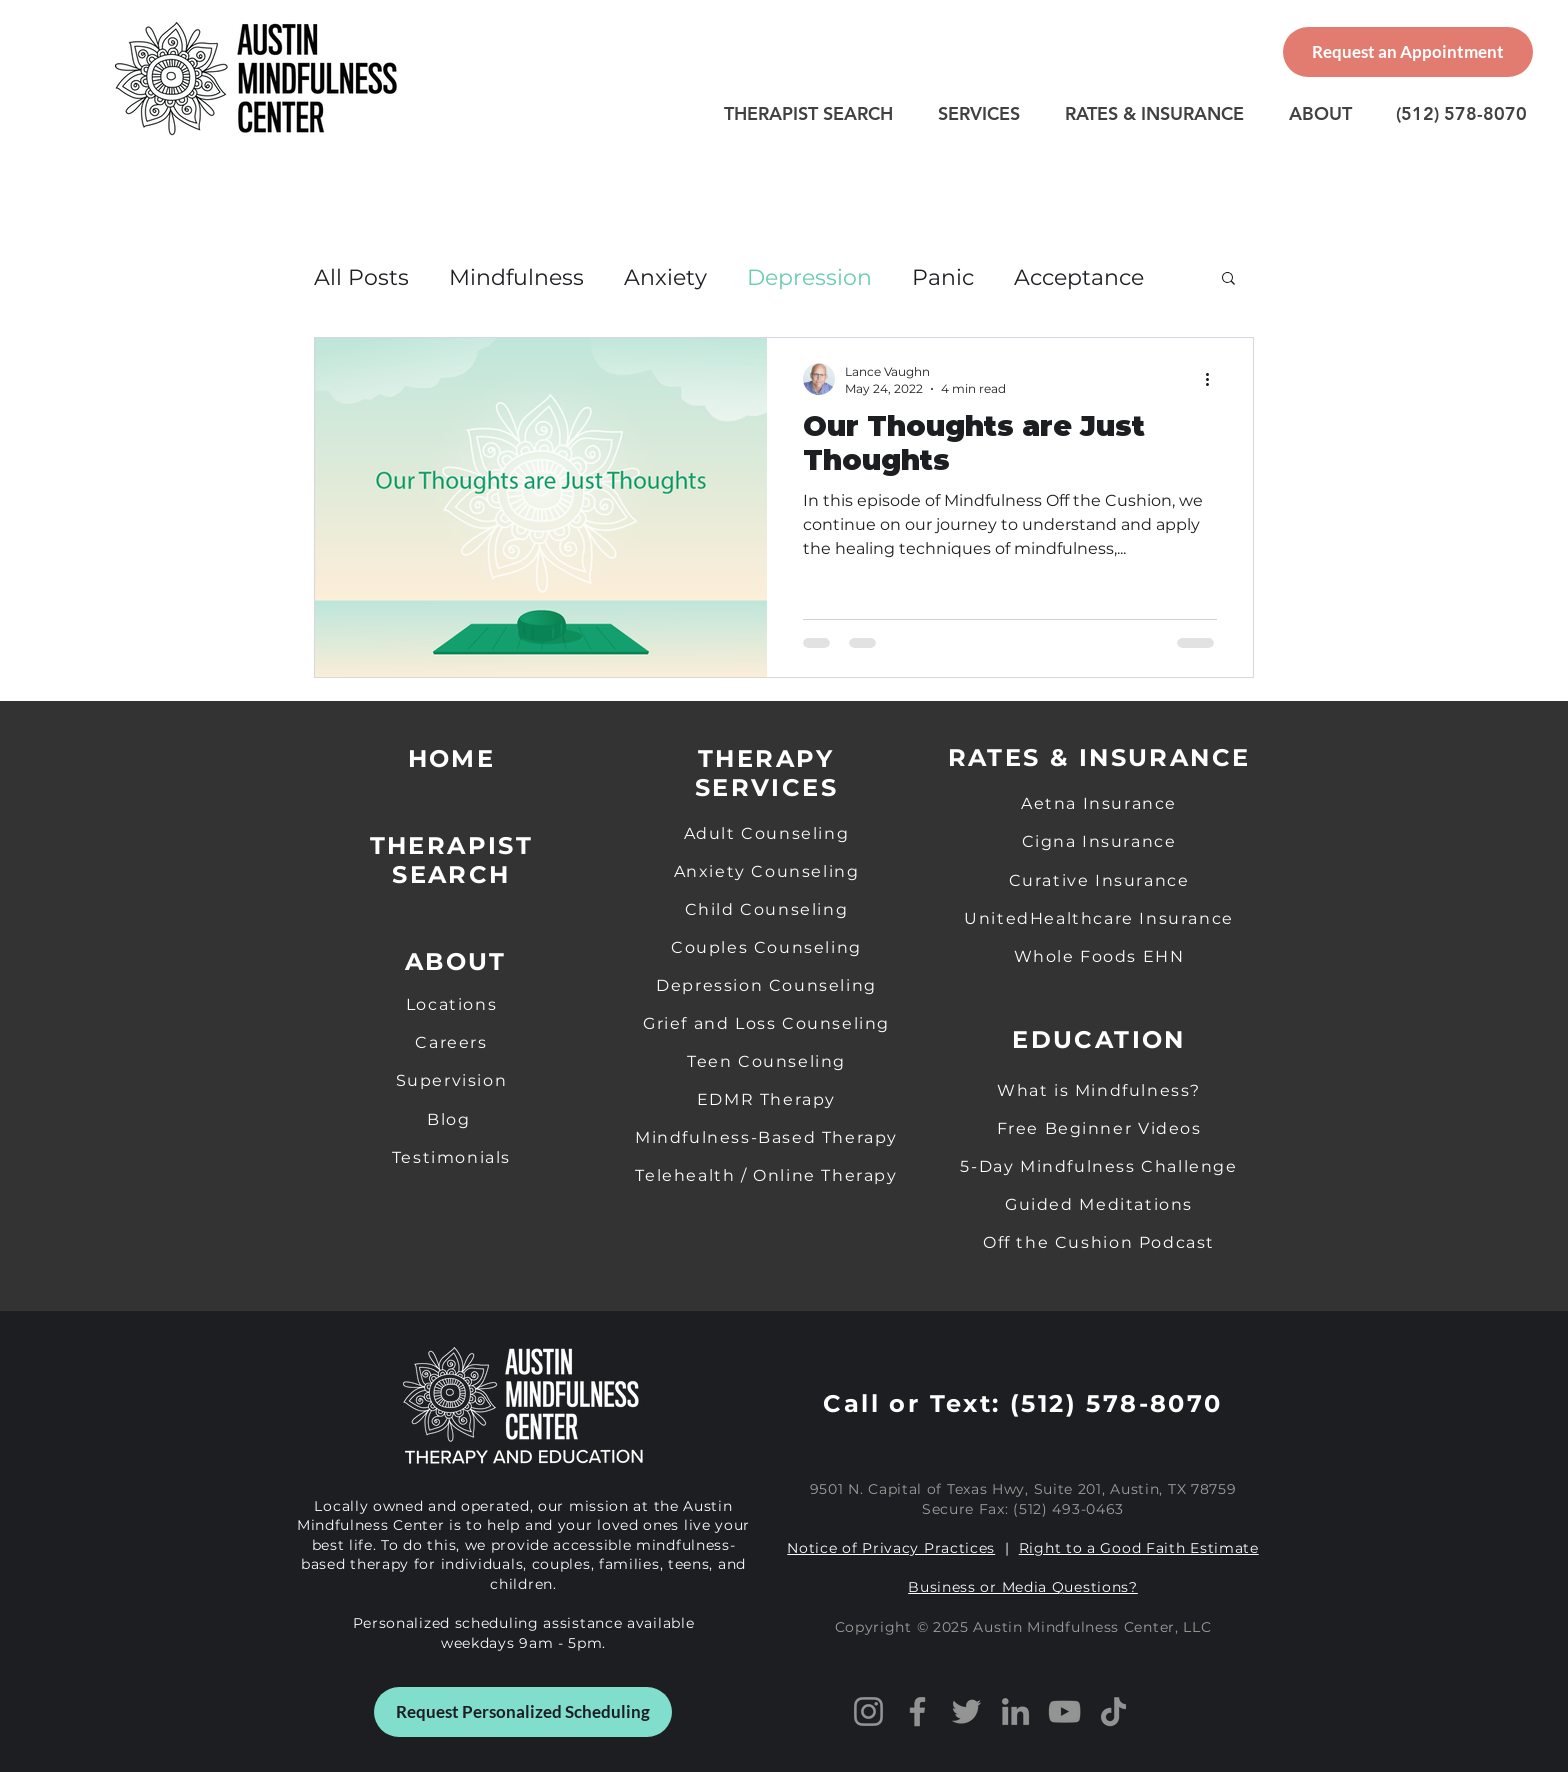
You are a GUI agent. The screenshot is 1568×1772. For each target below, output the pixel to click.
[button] (1228, 279)
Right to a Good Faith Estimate (1139, 1548)
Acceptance (1079, 277)
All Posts (361, 277)
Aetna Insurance (1099, 803)
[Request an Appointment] (1408, 52)
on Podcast (1162, 1242)
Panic (943, 277)
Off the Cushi (1046, 1242)
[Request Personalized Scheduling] (523, 1712)
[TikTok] (1113, 1711)
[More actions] (1214, 379)
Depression (809, 277)
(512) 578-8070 (1116, 1403)
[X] (966, 1711)
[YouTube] (1064, 1711)
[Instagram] (868, 1711)
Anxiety (665, 277)
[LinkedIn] (1015, 1711)
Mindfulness (516, 277)
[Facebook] (917, 1711)
